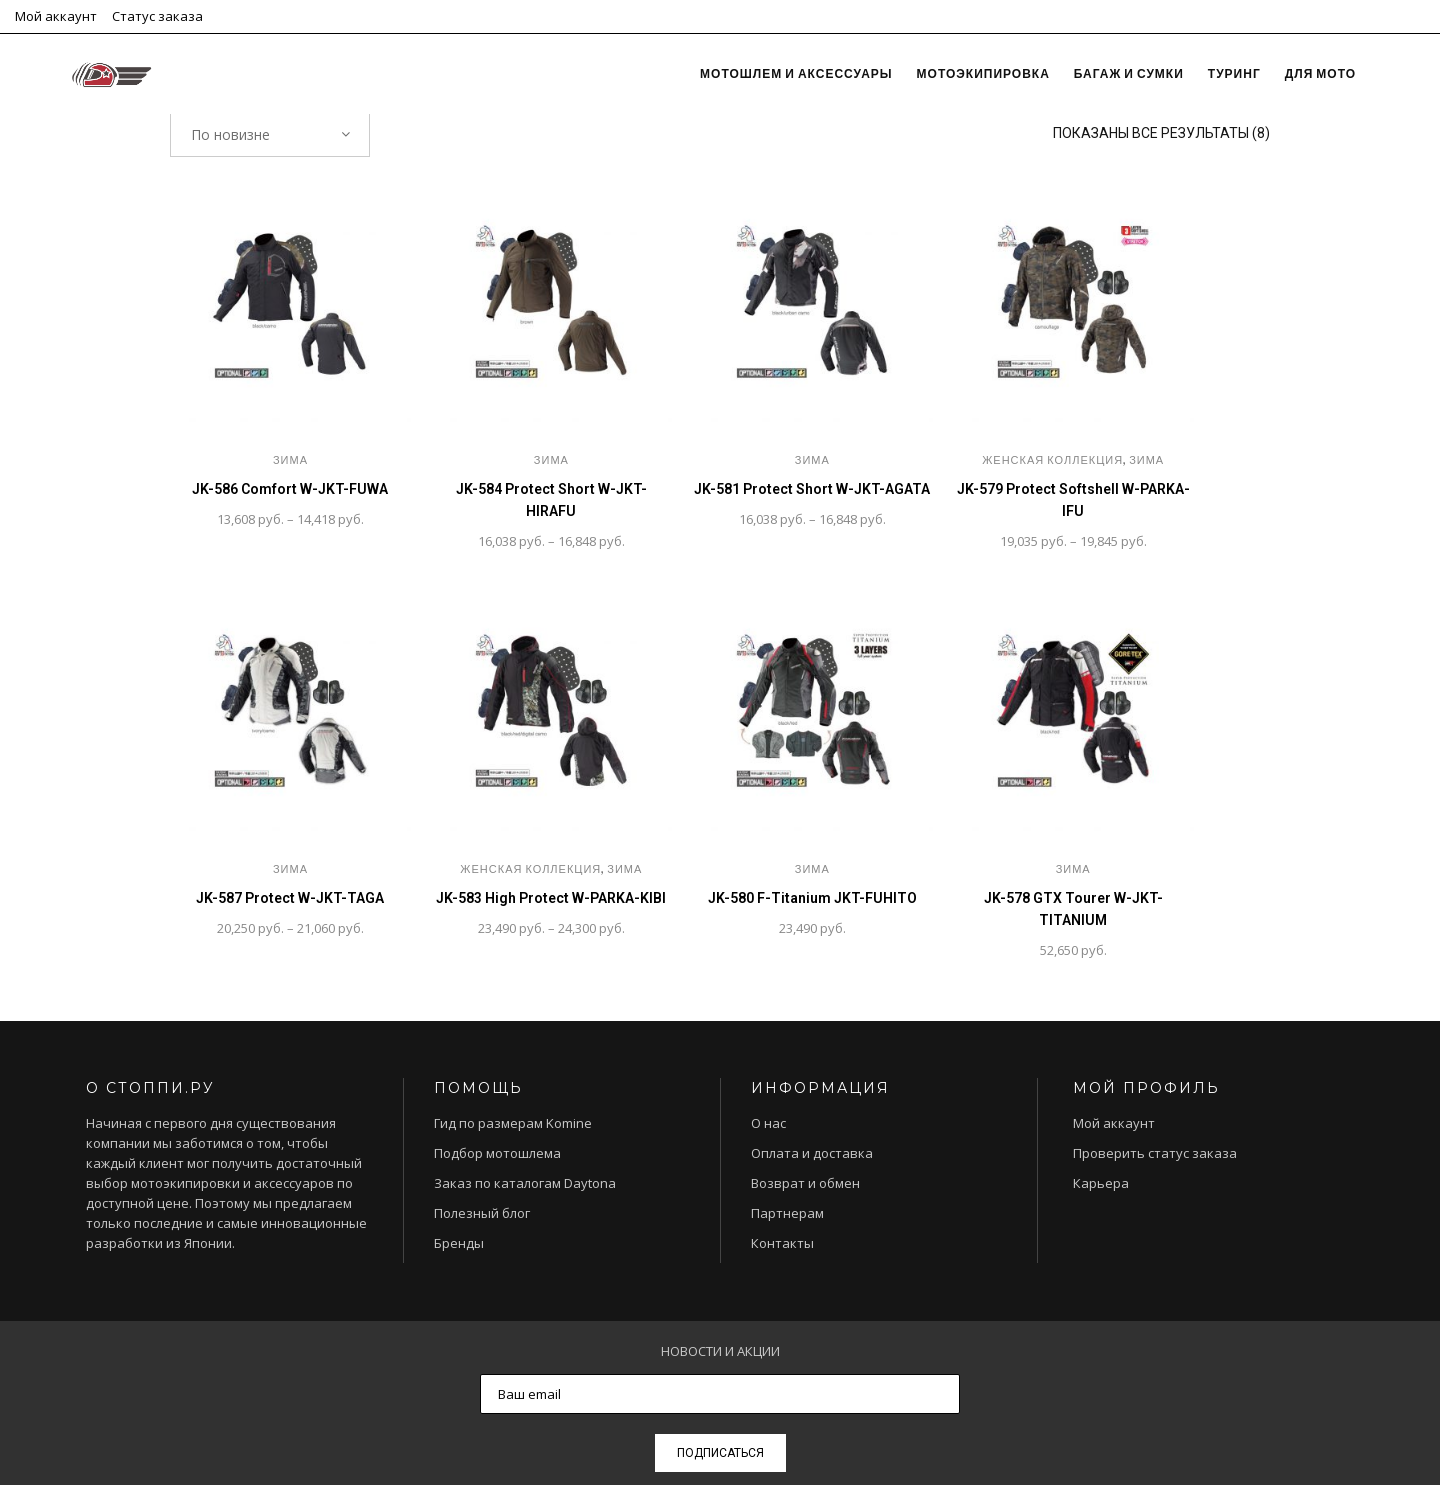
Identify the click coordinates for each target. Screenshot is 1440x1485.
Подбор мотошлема (497, 1153)
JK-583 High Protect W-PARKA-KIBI (551, 898)
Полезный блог (482, 1213)
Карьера (1101, 1183)
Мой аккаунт (56, 16)
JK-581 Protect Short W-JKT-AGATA (812, 489)
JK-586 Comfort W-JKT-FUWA (290, 489)
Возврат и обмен (805, 1183)
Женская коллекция (1052, 459)
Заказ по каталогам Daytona (525, 1183)
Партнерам (787, 1213)
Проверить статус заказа (1155, 1153)
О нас (768, 1123)
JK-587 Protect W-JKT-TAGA (290, 898)
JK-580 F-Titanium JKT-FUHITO (812, 898)
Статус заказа (157, 16)
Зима (290, 459)
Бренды (459, 1243)
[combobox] (270, 135)
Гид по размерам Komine (513, 1123)
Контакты (782, 1243)
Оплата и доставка (812, 1153)
